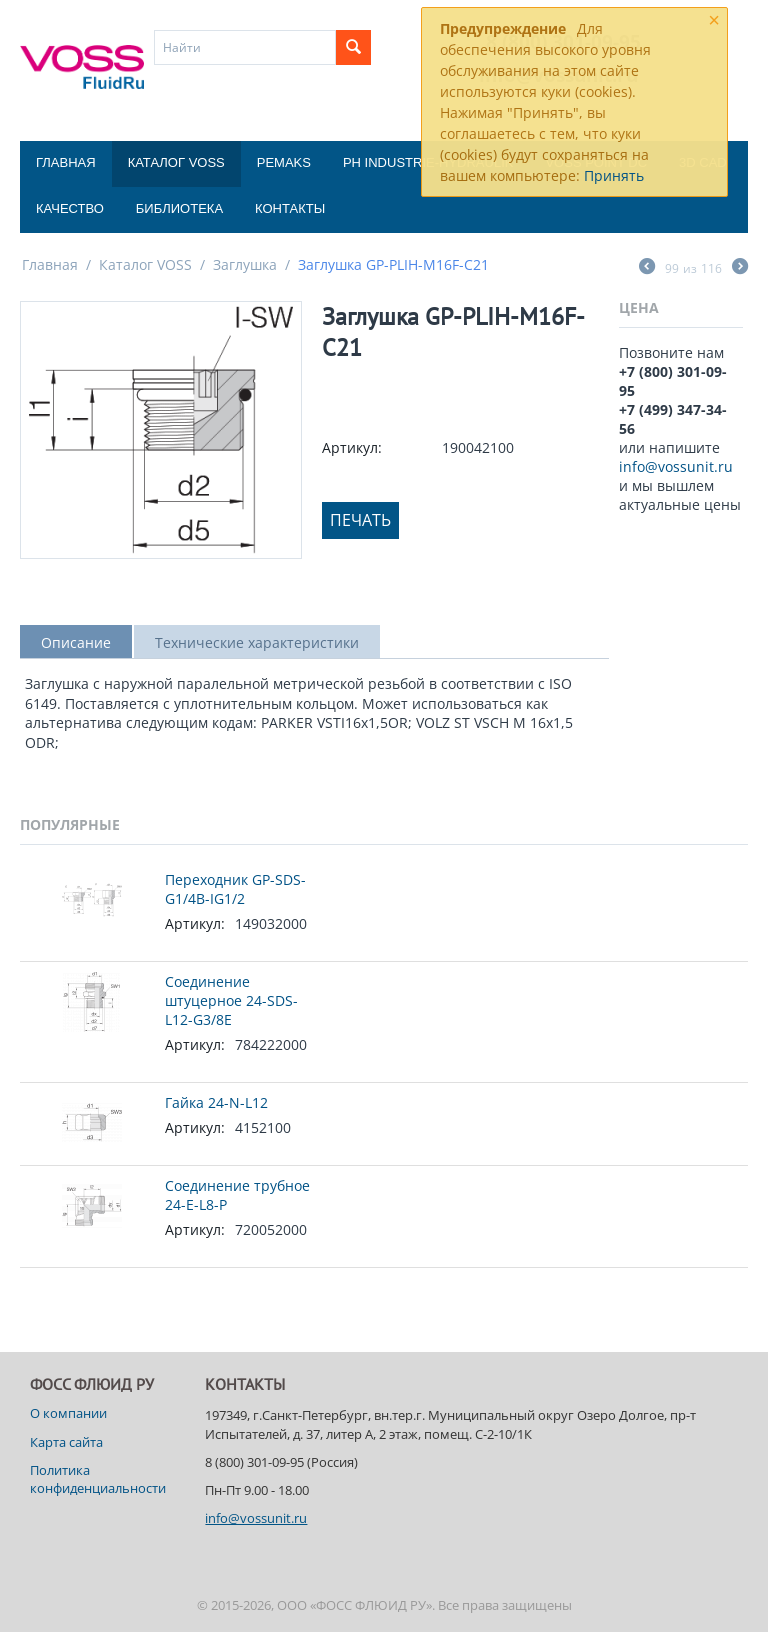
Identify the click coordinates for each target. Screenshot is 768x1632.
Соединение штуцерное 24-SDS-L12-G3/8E (231, 1000)
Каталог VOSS (176, 162)
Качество (70, 208)
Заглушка (245, 264)
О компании (68, 1413)
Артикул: (352, 447)
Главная (66, 162)
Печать (360, 520)
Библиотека (179, 208)
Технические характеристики (257, 642)
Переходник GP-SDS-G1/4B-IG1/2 (235, 889)
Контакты (290, 208)
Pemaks (284, 162)
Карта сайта (66, 1442)
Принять (614, 175)
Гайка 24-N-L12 (216, 1102)
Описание (76, 642)
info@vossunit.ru (676, 466)
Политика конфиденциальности (98, 1479)
